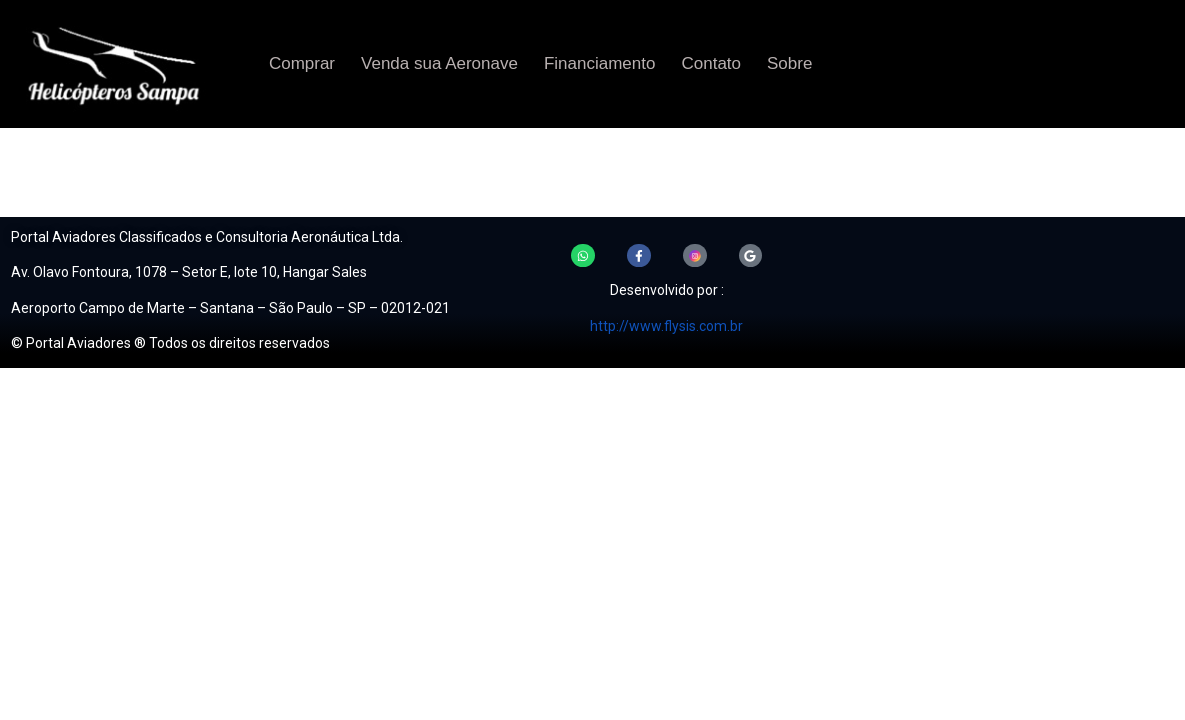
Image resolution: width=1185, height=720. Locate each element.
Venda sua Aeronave (439, 63)
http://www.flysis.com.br (666, 326)
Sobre (789, 63)
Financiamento (600, 63)
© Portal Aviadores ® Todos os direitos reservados (170, 343)
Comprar (302, 63)
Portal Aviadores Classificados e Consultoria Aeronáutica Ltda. (207, 237)
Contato (711, 63)
